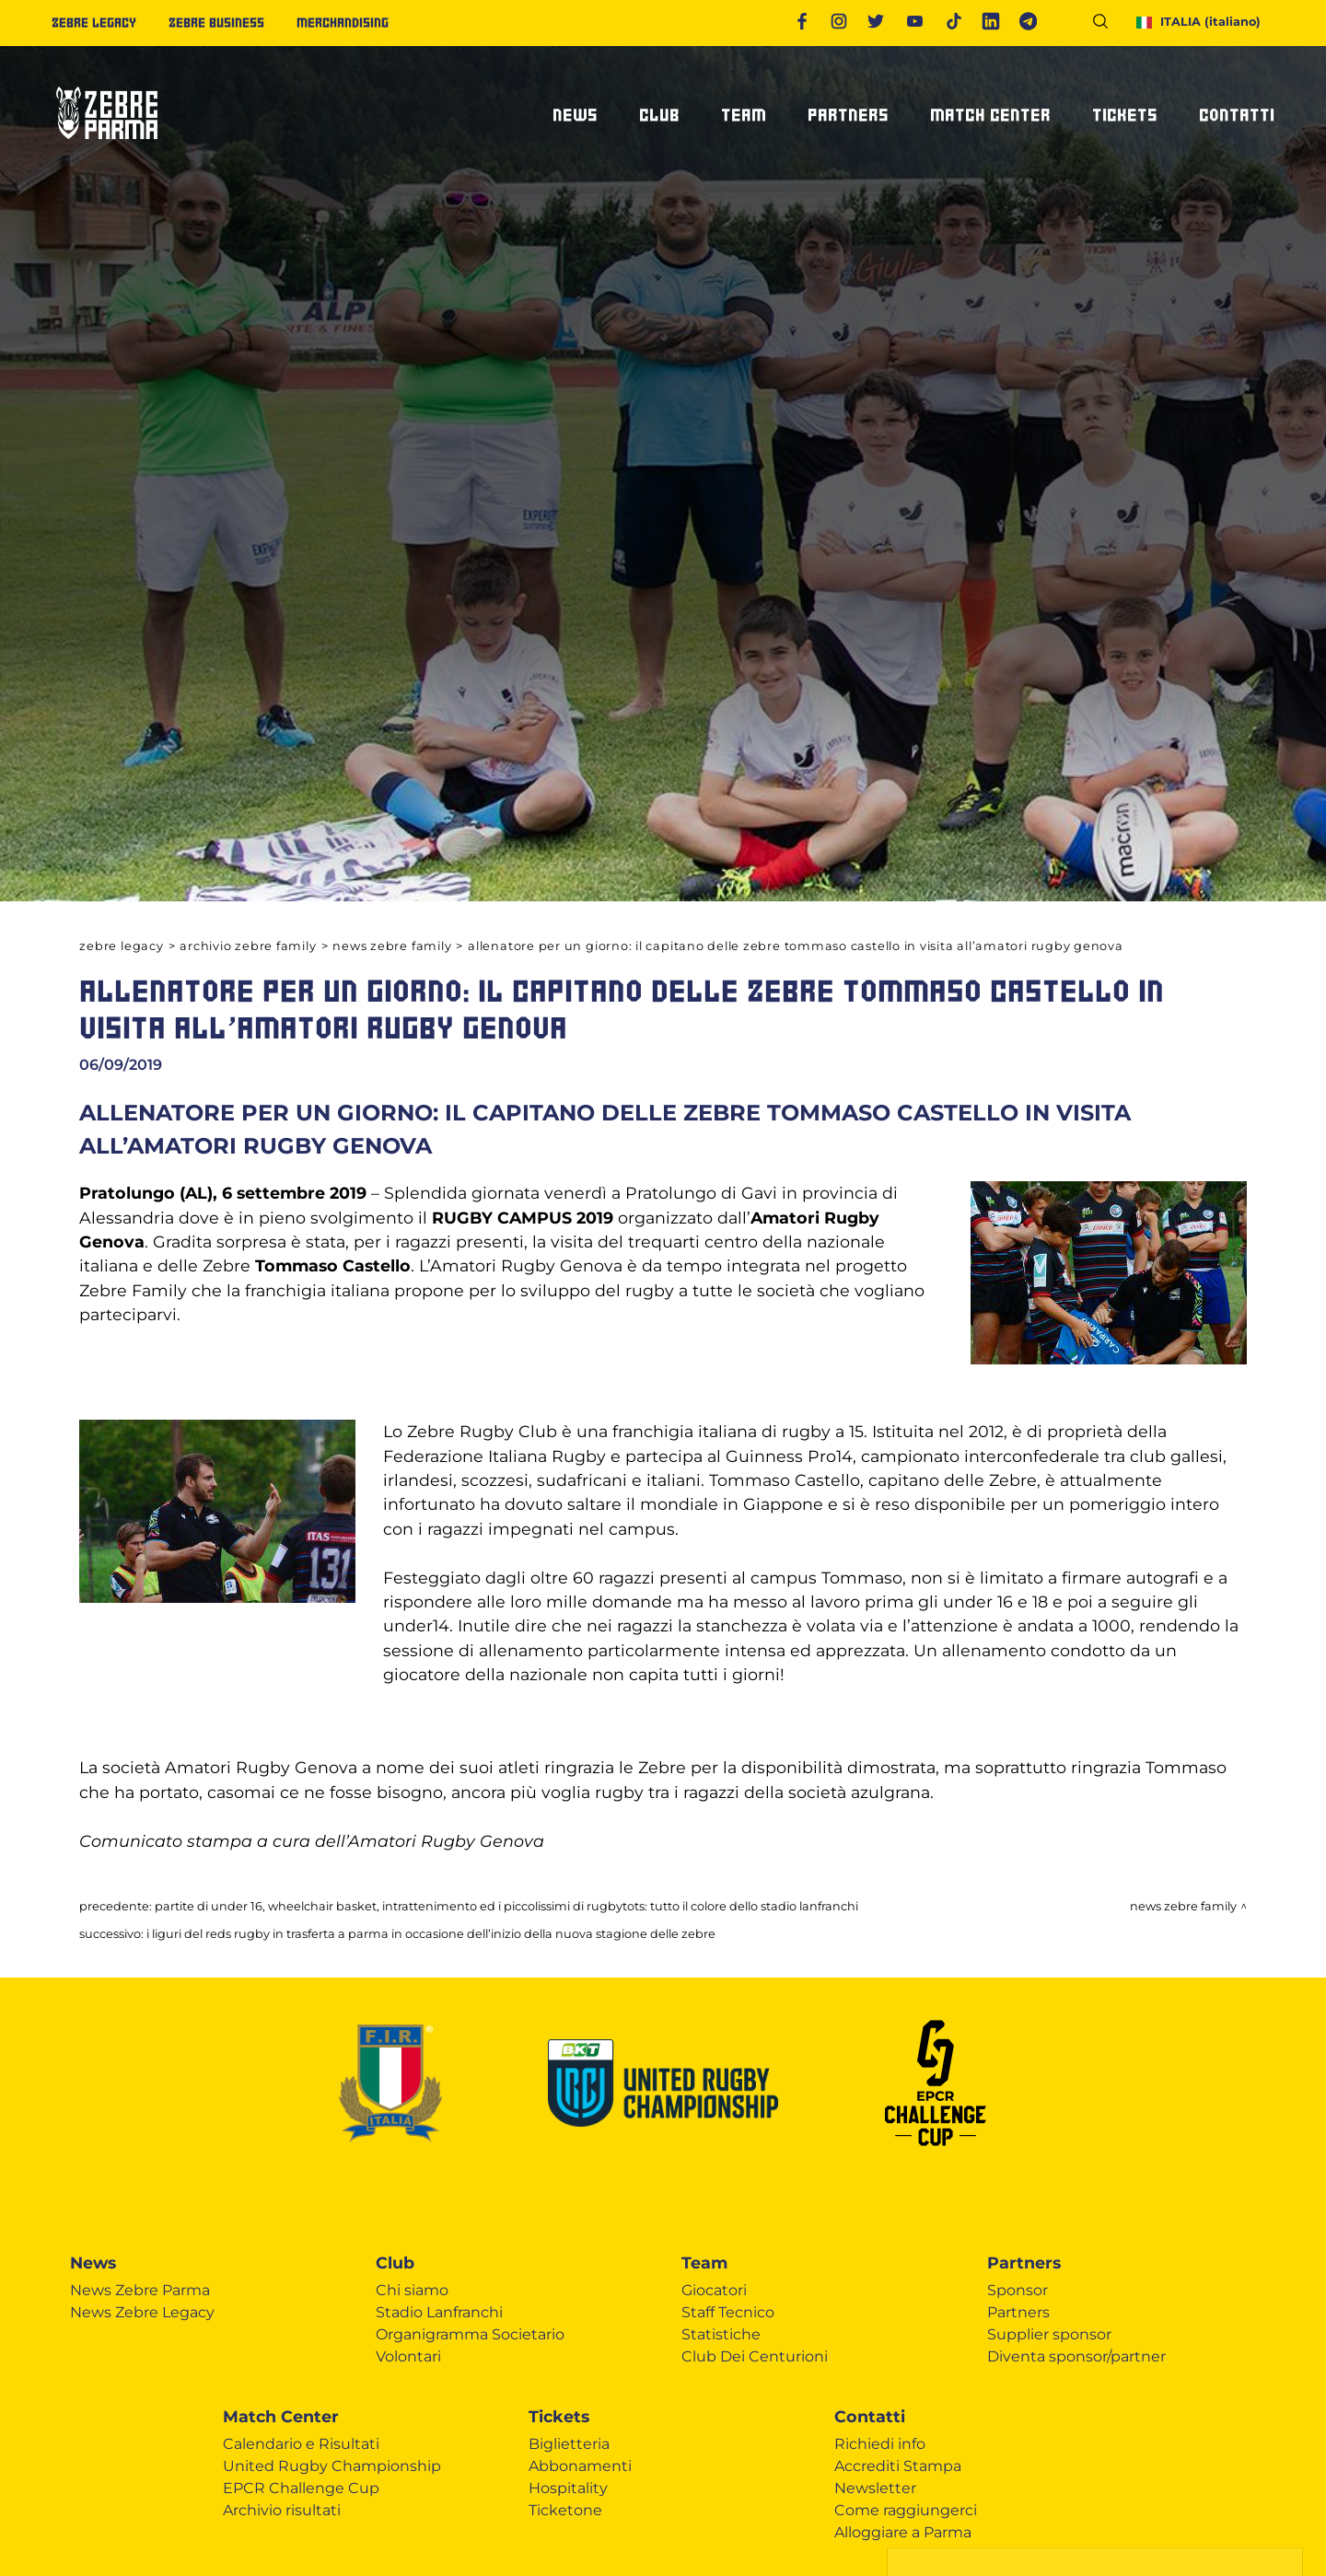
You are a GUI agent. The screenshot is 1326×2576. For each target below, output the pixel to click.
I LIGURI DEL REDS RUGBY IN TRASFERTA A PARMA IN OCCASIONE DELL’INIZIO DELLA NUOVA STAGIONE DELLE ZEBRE (430, 1934)
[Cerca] (1107, 24)
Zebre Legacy (121, 946)
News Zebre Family (391, 946)
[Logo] (107, 147)
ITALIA (1198, 22)
